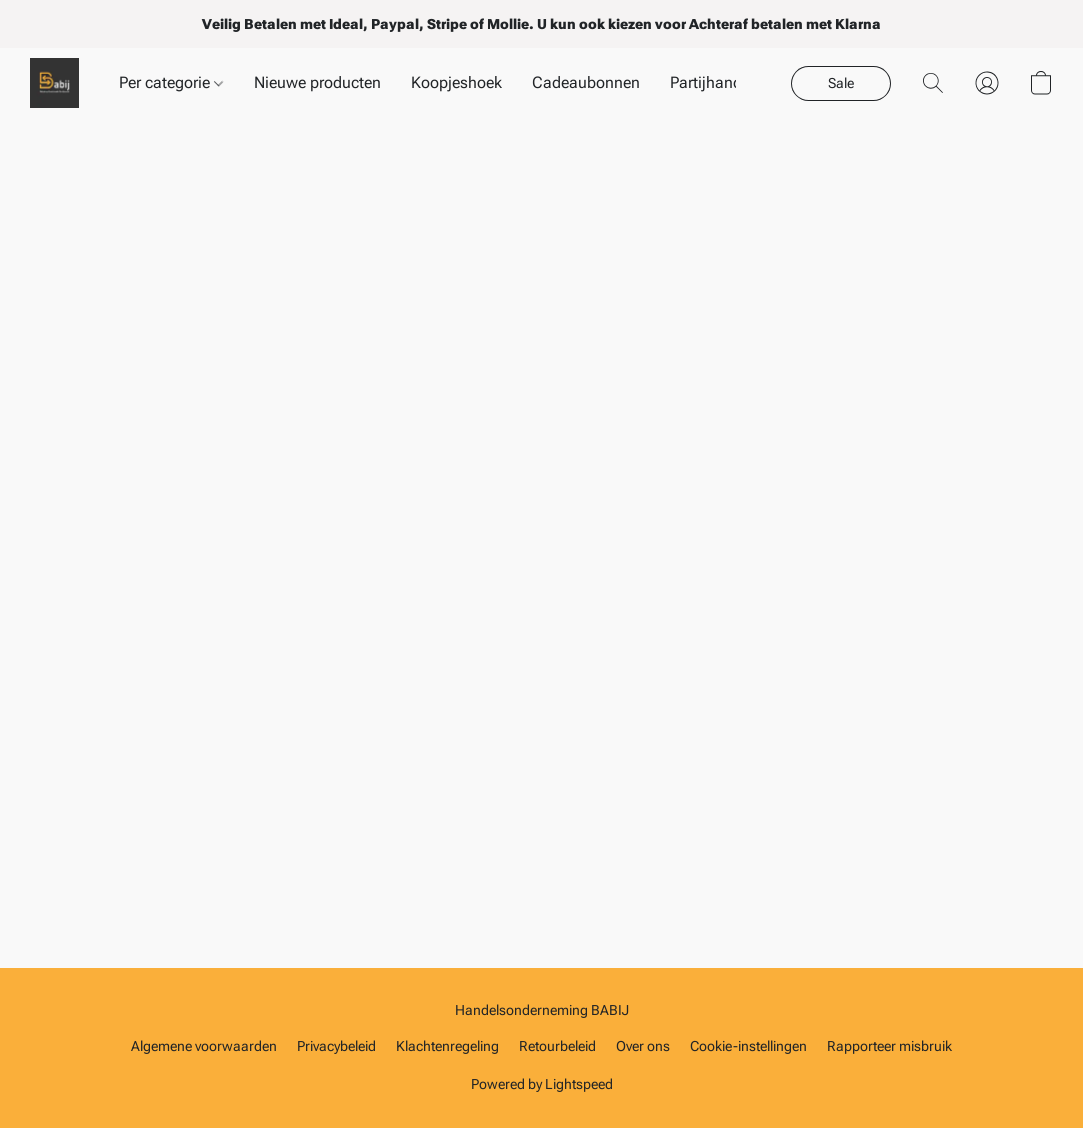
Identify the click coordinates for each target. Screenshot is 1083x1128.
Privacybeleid (336, 1046)
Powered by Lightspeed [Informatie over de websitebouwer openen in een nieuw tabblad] (542, 1084)
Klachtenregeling (447, 1046)
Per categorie (171, 82)
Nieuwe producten (317, 82)
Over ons (643, 1046)
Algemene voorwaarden (204, 1046)
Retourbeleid (557, 1046)
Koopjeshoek (456, 82)
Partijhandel (712, 82)
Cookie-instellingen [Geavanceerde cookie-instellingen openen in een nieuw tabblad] (748, 1046)
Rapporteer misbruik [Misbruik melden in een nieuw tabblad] (889, 1046)
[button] (54, 83)
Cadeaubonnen (586, 82)
